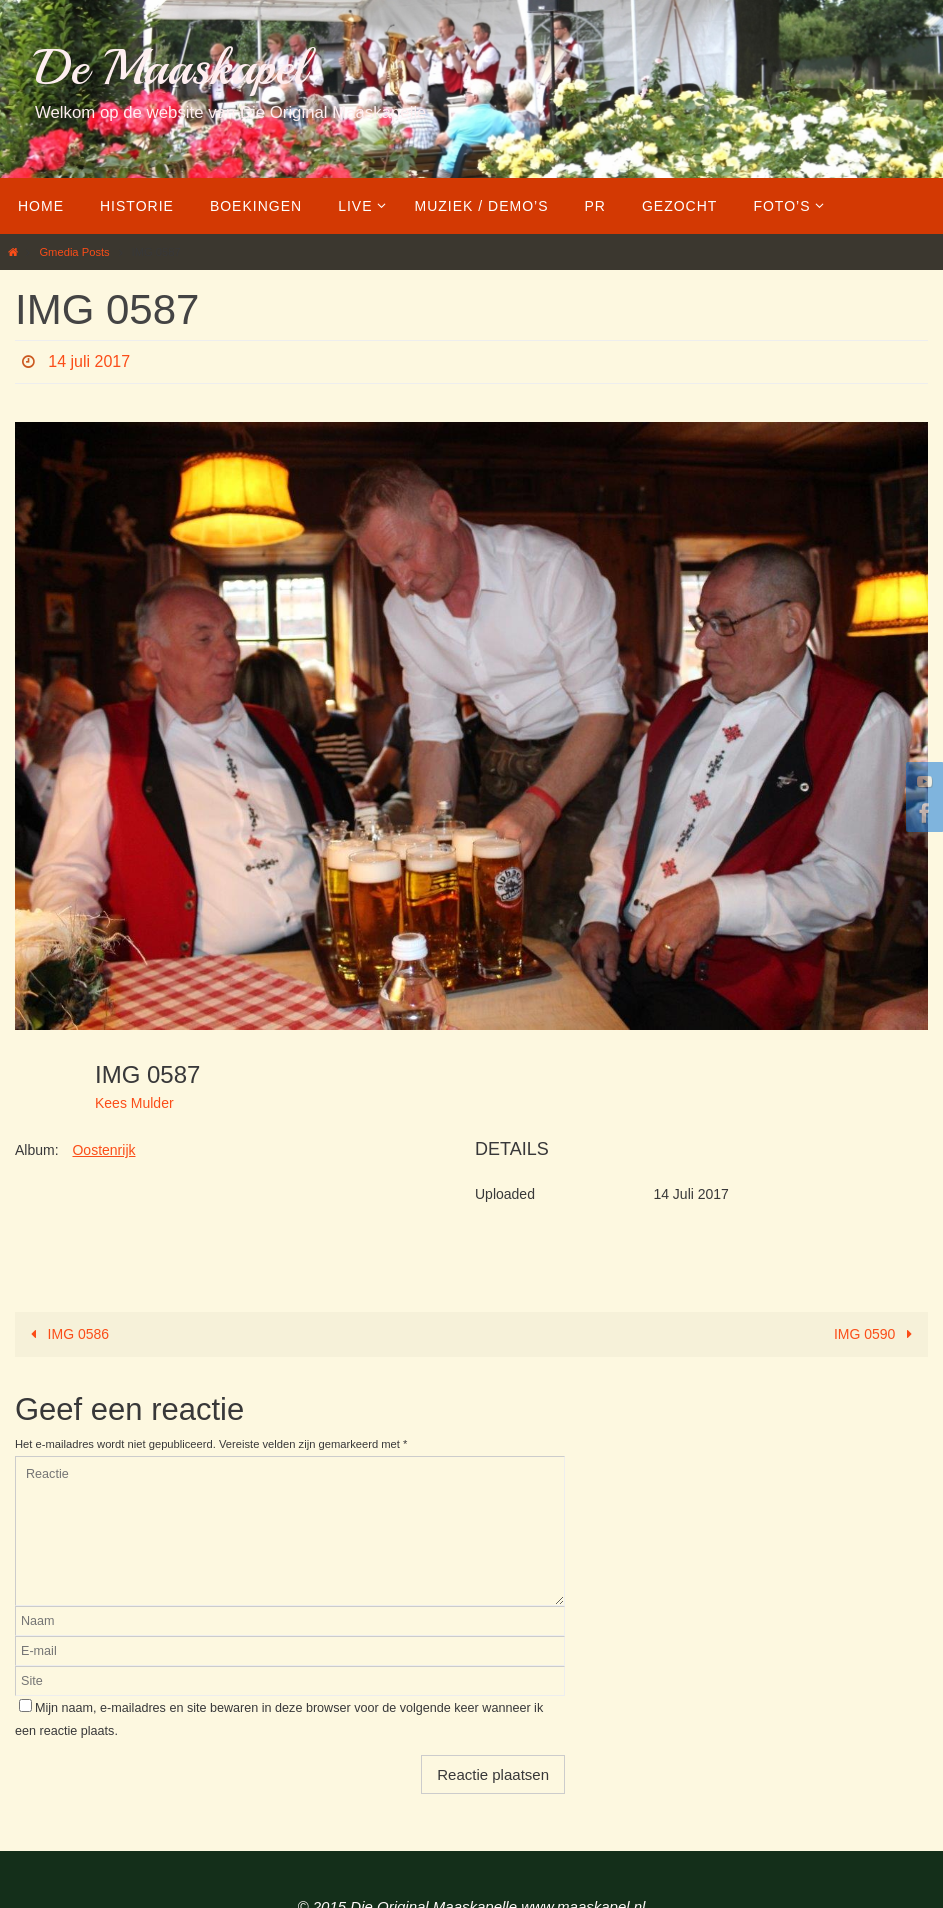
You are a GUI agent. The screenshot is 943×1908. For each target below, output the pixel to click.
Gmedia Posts (74, 252)
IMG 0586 (66, 1334)
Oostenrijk (103, 1150)
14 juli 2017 (89, 361)
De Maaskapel (170, 67)
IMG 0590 (876, 1334)
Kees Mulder (134, 1103)
